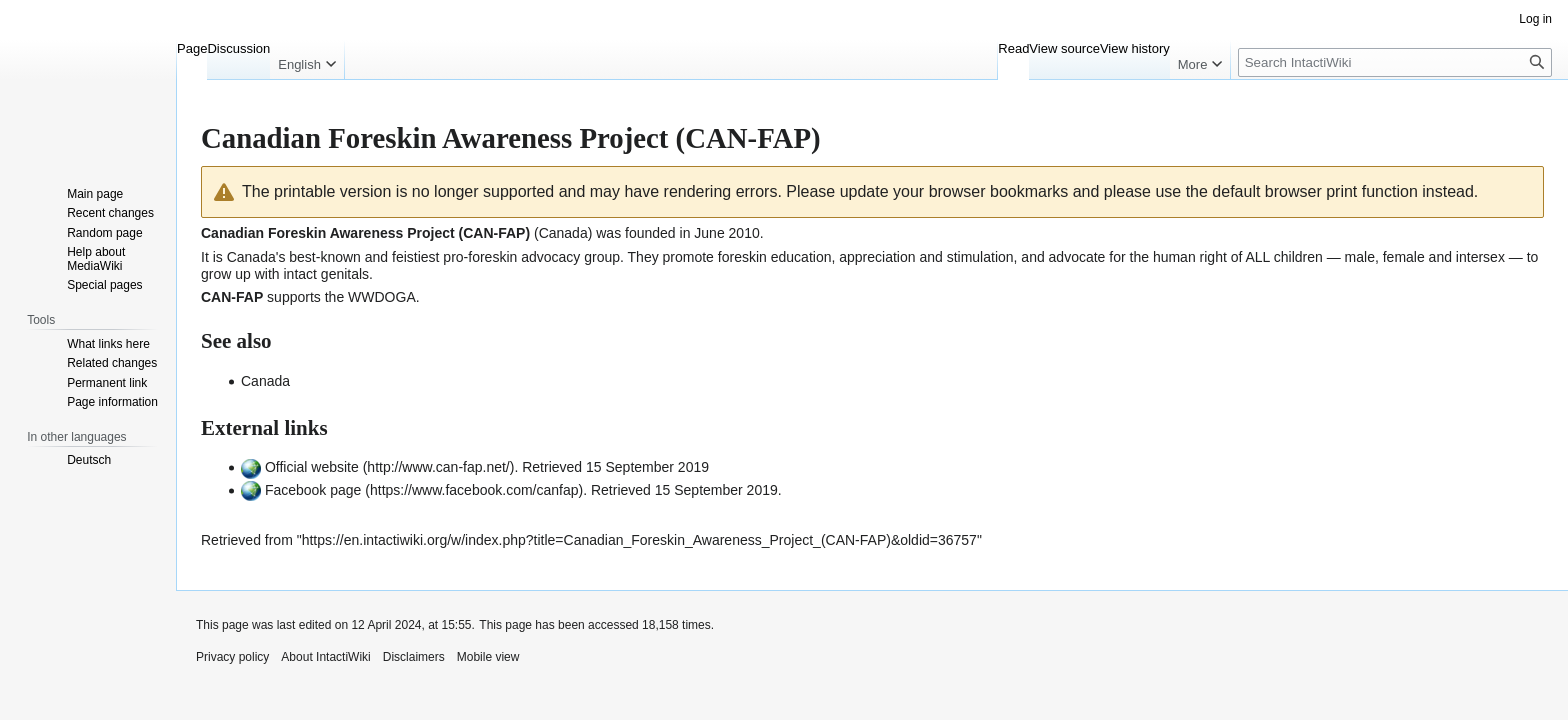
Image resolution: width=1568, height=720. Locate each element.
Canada (251, 257)
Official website (312, 467)
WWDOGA (382, 297)
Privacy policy (232, 657)
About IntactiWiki (325, 657)
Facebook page (313, 490)
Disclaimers (414, 657)
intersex (1480, 257)
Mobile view (488, 657)
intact (299, 274)
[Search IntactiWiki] (1395, 62)
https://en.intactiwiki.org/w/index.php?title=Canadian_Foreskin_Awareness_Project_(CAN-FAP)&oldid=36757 (639, 540)
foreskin (742, 257)
